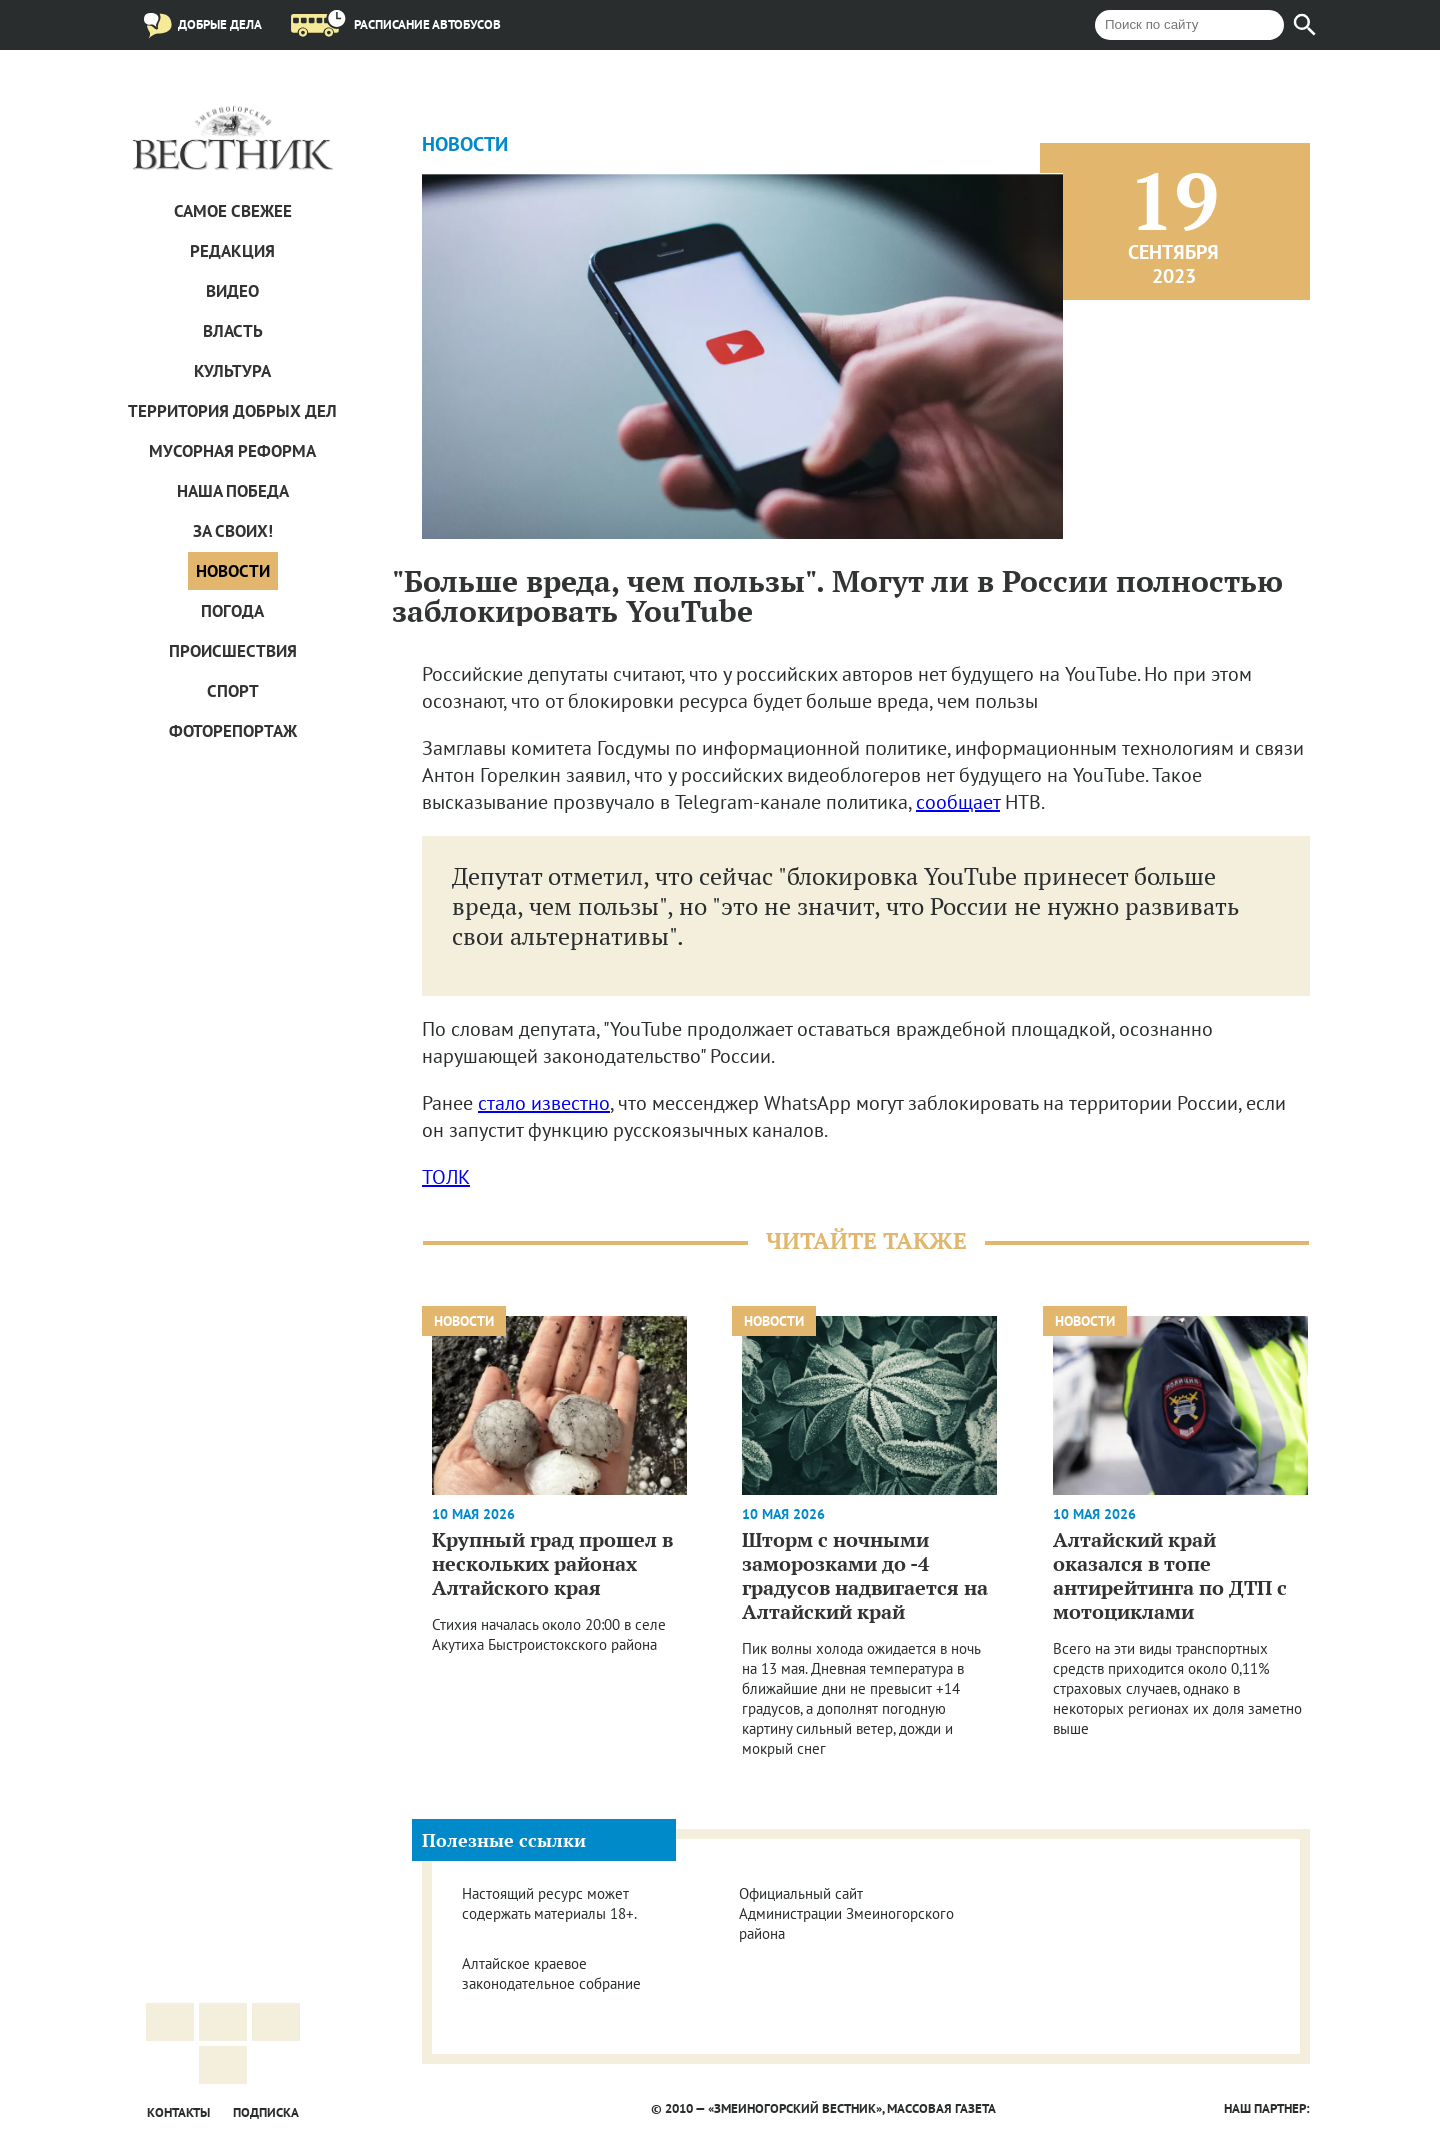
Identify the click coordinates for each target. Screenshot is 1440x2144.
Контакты (178, 2112)
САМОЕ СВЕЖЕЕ (233, 211)
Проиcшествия (233, 651)
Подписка (266, 2112)
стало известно (544, 1103)
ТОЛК (446, 1177)
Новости (233, 571)
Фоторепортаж (233, 731)
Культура (232, 371)
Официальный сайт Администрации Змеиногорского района (846, 1913)
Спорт (233, 691)
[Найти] (1305, 25)
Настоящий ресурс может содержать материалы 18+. (549, 1903)
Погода (232, 611)
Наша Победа (233, 491)
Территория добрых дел (232, 411)
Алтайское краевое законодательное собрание (551, 1973)
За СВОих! (233, 531)
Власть (233, 331)
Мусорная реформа (232, 451)
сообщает (958, 802)
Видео (232, 291)
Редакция (232, 251)
